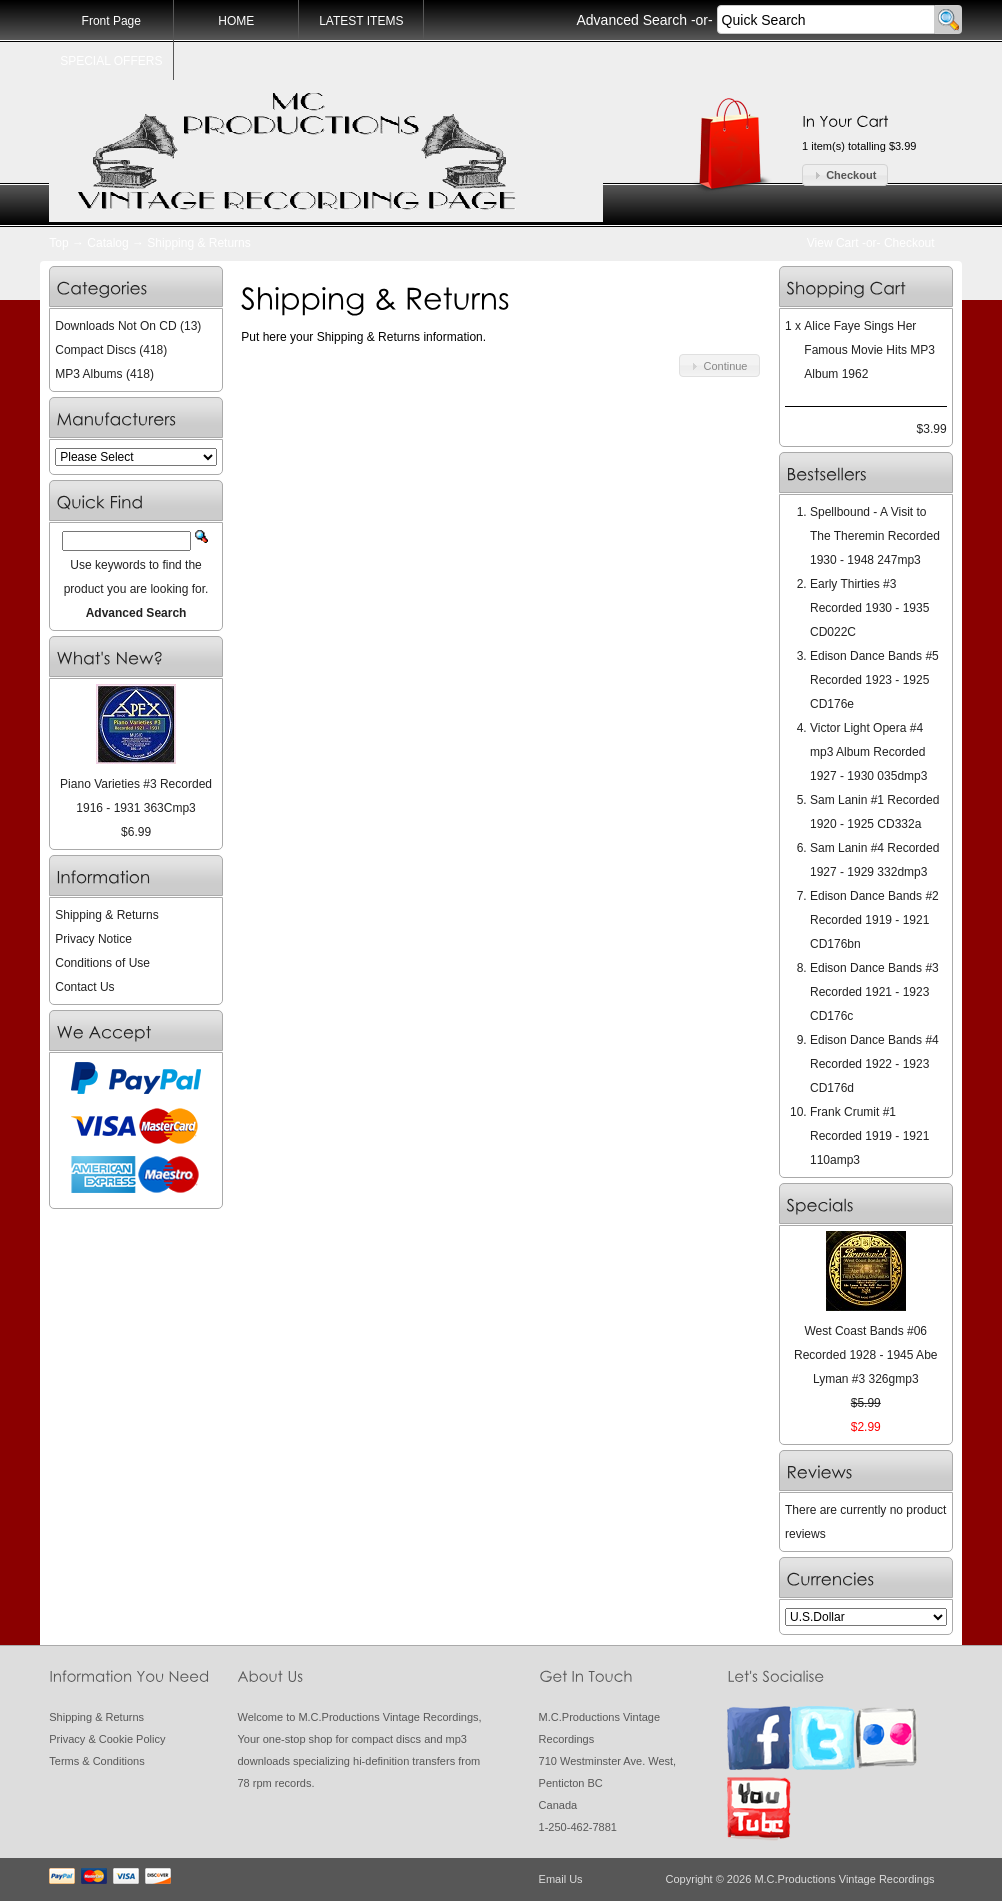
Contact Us (84, 987)
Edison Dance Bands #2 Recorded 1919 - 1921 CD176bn (874, 920)
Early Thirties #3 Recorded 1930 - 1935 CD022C (869, 608)
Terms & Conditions (96, 1761)
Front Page (111, 21)
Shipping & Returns (198, 243)
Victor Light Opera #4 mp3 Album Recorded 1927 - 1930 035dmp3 (868, 752)
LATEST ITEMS (361, 21)
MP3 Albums (88, 374)
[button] (845, 175)
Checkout (909, 243)
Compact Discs (95, 350)
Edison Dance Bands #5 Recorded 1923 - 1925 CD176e (874, 680)
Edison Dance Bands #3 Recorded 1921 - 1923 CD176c (874, 992)
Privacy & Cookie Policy (107, 1739)
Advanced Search (632, 20)
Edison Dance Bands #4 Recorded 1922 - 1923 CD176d (874, 1064)
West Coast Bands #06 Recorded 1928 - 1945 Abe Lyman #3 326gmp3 (865, 1355)
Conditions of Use (102, 963)
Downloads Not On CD (115, 326)
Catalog (107, 243)
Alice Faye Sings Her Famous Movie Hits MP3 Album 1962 (869, 350)
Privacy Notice (93, 939)
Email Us (561, 1879)
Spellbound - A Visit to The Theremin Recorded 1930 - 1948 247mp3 (875, 536)
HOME (236, 21)
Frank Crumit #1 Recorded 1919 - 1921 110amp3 (869, 1136)
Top (58, 243)
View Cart (833, 243)
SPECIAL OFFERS (111, 61)
